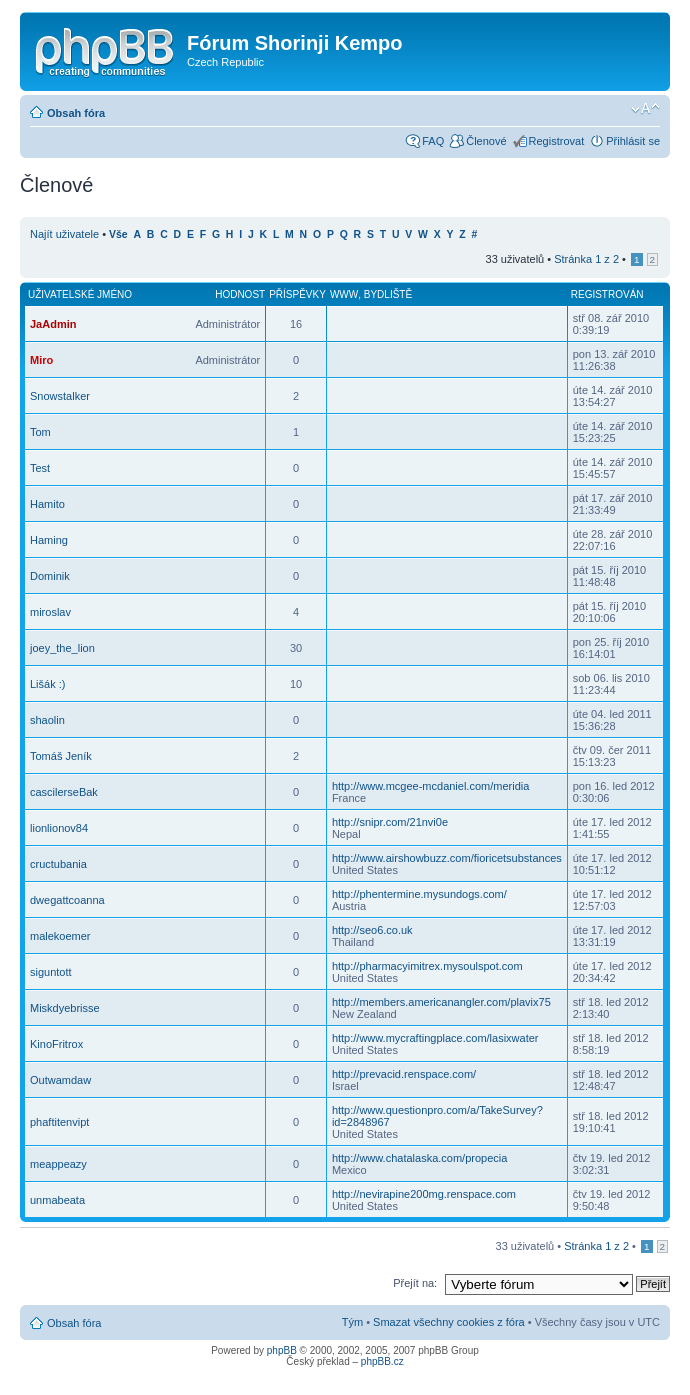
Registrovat (557, 141)
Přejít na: (415, 1283)
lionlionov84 (59, 828)
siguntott (51, 972)
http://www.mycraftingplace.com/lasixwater (435, 1038)
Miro (41, 360)
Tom (40, 432)
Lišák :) (47, 684)
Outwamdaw (60, 1080)
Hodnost (240, 294)
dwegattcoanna (67, 900)
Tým (352, 1322)
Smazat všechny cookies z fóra (449, 1322)
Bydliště (388, 294)
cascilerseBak (64, 792)
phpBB (282, 1350)
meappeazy (58, 1164)
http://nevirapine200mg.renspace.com (424, 1194)
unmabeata (57, 1200)
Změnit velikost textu (645, 109)
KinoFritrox (56, 1044)
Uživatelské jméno (80, 294)
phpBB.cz (382, 1361)
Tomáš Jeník (61, 756)
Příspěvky (297, 294)
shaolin (47, 720)
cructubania (58, 864)
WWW (344, 294)
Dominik (50, 576)
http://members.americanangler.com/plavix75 (441, 1002)
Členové (486, 141)
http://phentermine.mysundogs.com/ (419, 894)
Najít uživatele (64, 234)
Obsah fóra (76, 113)
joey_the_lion (62, 648)
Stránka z (586, 259)
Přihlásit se (633, 141)
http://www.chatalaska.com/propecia (419, 1158)
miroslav (50, 612)
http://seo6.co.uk (372, 930)
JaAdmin (53, 324)
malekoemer (60, 936)
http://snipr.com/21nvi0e (390, 822)
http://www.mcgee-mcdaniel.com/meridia (430, 786)
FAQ (433, 141)
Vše (118, 234)
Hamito (47, 504)
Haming (49, 540)
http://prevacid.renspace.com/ (404, 1074)
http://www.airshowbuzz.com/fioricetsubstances (447, 858)
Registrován (607, 294)
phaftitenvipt (59, 1122)
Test (40, 468)
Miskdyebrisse (65, 1008)
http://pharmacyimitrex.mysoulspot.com (427, 966)
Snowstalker (60, 396)
